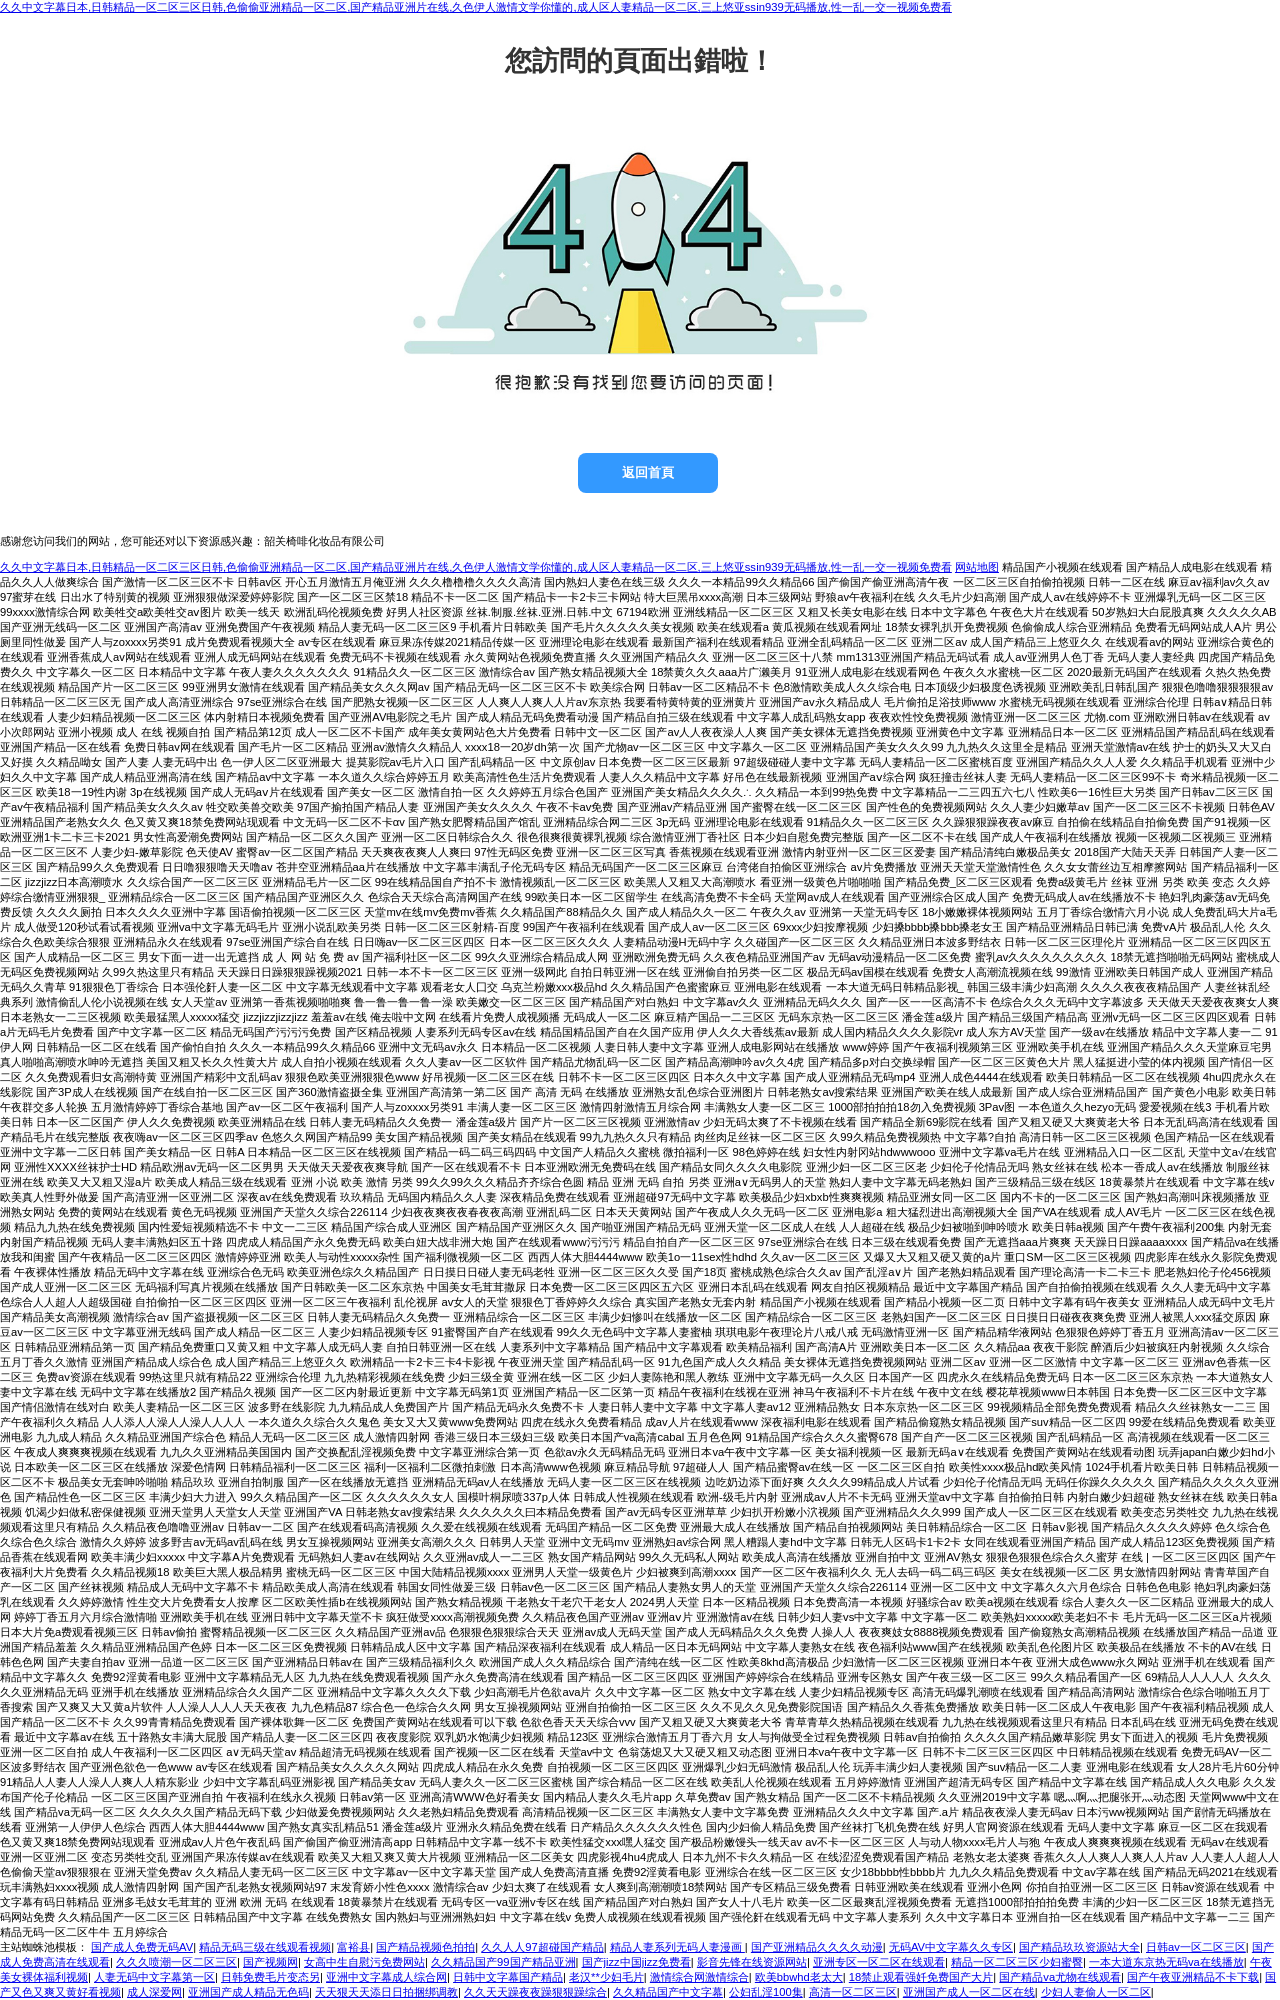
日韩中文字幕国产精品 (508, 1977)
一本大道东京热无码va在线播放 (1166, 1962)
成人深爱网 (154, 1992)
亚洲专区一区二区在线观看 (879, 1962)
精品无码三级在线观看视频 (265, 1947)
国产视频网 (270, 1962)
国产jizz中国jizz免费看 (636, 1962)
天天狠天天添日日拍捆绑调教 (386, 1992)
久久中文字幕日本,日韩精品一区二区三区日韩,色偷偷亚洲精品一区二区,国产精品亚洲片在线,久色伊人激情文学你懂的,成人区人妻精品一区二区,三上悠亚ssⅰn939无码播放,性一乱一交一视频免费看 (476, 7)
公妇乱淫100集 (766, 1992)
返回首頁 (648, 472)
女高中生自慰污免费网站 (364, 1962)
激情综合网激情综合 (699, 1977)
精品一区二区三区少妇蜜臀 (1017, 1962)
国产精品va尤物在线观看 (1060, 1977)
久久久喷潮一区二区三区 (176, 1962)
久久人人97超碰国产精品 (542, 1947)
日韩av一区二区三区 (1196, 1947)
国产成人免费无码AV (142, 1947)
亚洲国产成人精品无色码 (248, 1992)
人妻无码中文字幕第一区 (154, 1977)
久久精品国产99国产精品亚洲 (503, 1962)
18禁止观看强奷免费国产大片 (921, 1977)
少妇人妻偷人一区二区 (1096, 1992)
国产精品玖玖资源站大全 (1079, 1947)
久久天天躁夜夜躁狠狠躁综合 (535, 1992)
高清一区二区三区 (853, 1992)
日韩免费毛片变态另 (270, 1977)
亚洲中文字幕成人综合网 (386, 1977)
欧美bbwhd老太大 (799, 1977)
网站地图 (977, 567)
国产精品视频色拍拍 (425, 1947)
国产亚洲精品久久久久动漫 (817, 1947)
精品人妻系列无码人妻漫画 (677, 1947)
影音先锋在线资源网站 (752, 1962)
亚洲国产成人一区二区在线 (969, 1992)
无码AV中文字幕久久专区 (951, 1947)
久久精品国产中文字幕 (668, 1992)
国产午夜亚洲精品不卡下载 (1193, 1977)
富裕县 (353, 1947)
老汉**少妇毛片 (606, 1977)
